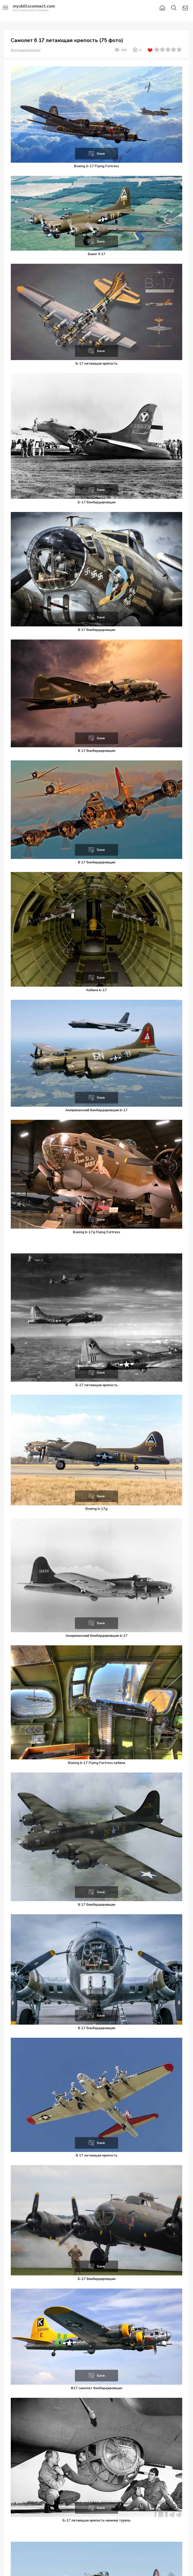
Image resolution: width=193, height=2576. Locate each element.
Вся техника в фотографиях (34, 8)
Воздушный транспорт (25, 50)
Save (101, 153)
